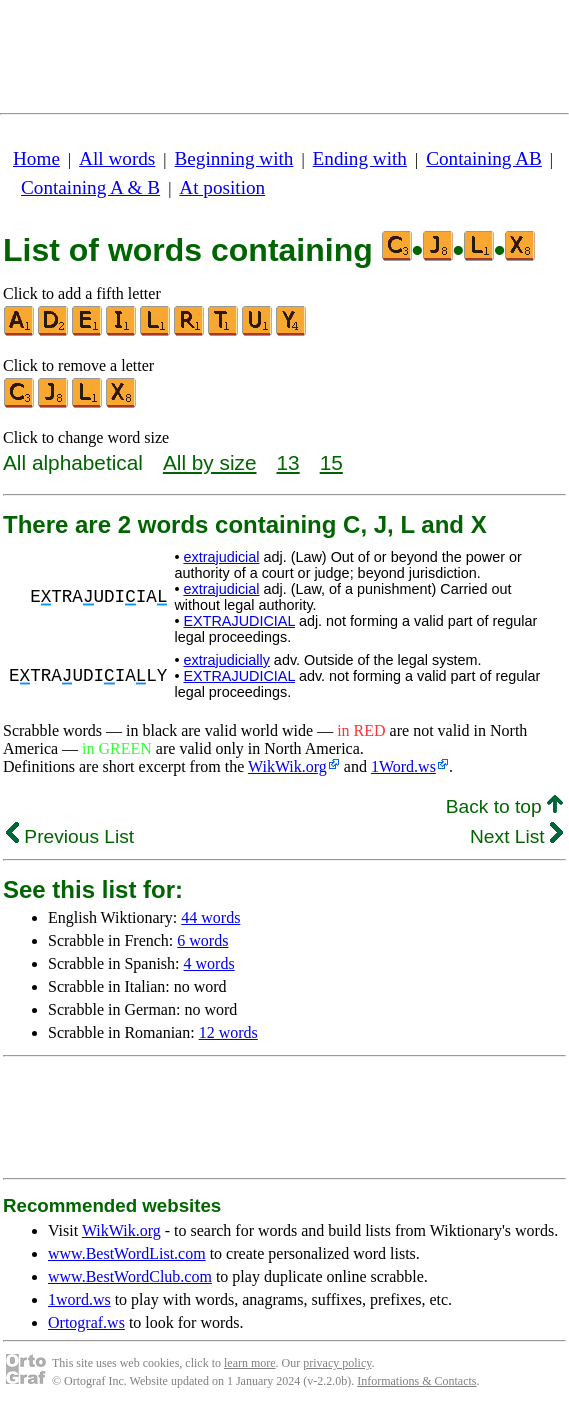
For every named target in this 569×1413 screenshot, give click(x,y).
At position (222, 187)
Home (36, 158)
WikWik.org (287, 766)
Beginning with (234, 158)
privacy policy (337, 1363)
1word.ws (79, 1299)
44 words (210, 917)
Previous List (70, 836)
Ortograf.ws (86, 1322)
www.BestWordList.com (127, 1253)
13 (288, 462)
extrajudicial (221, 557)
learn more (250, 1363)
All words (117, 158)
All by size (210, 462)
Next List (516, 836)
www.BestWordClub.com (130, 1276)
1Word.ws (403, 766)
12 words (228, 1032)
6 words (202, 940)
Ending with (360, 158)
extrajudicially (226, 660)
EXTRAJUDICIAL (238, 621)
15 (331, 462)
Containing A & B (90, 187)
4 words (209, 963)
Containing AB (484, 158)
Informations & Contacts (416, 1381)
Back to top (504, 806)
